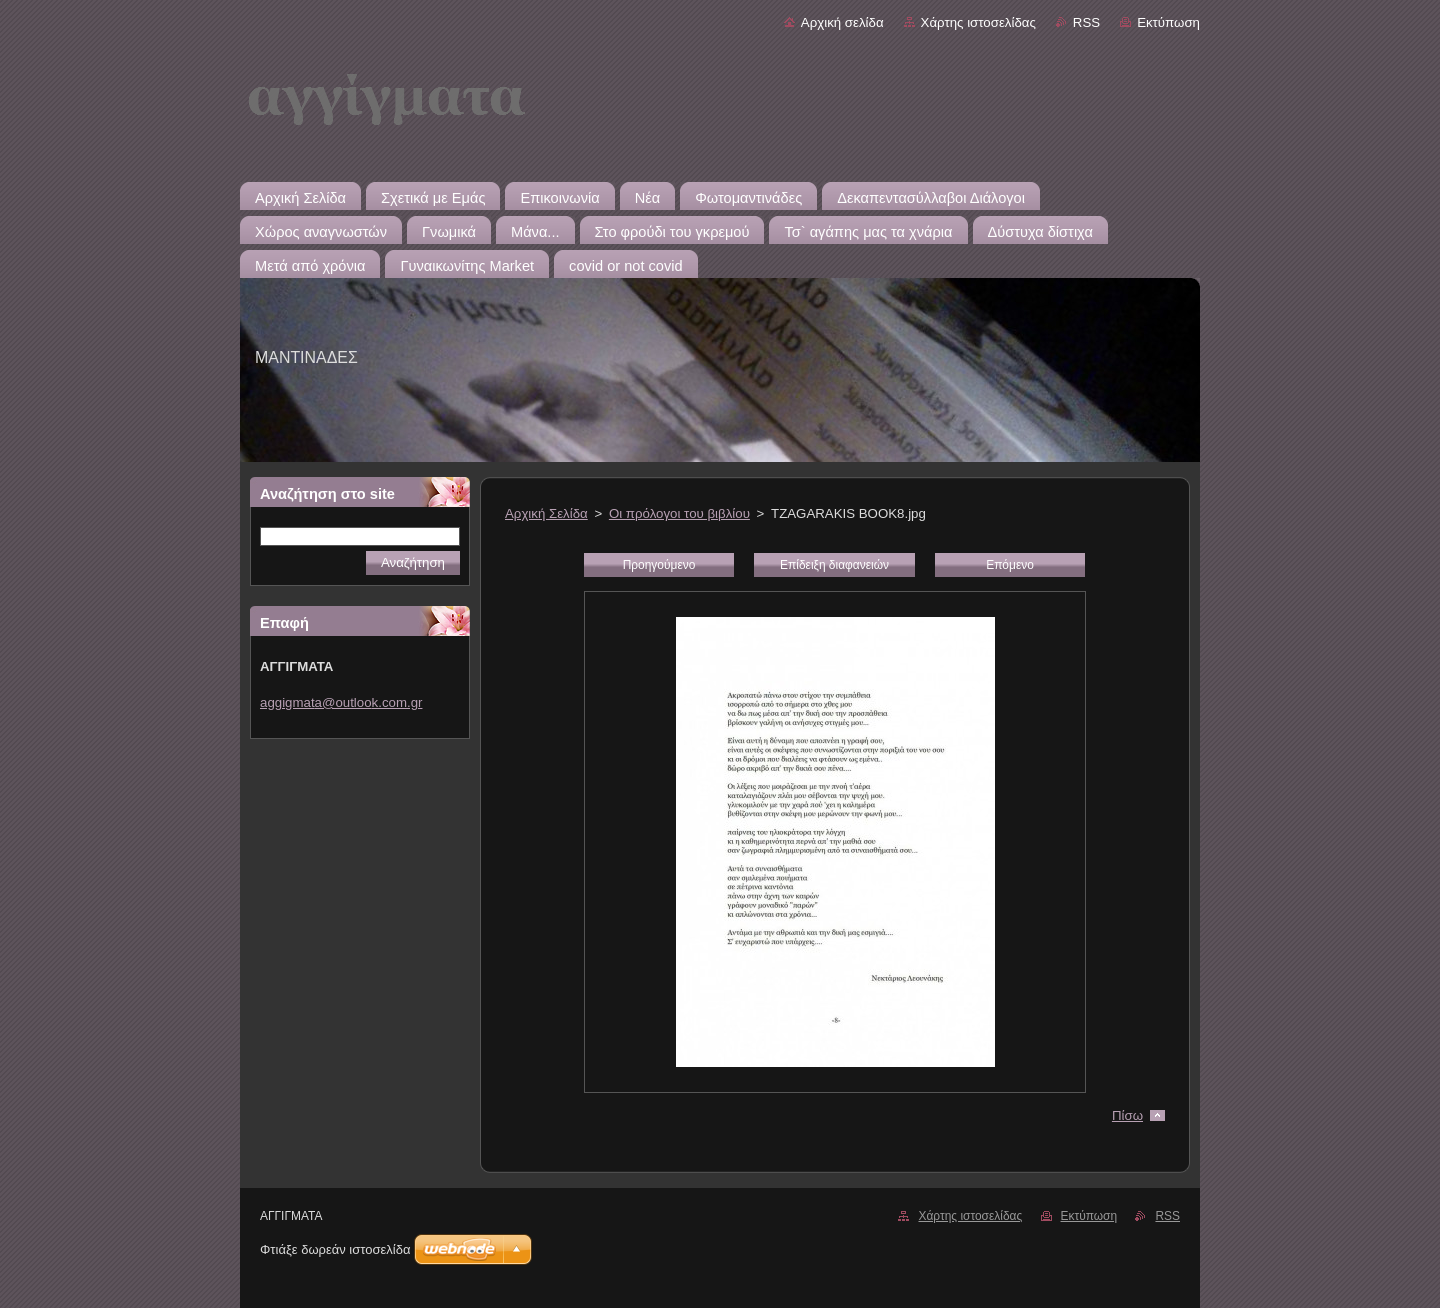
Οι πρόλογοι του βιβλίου (679, 513)
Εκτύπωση (1168, 22)
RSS (1086, 22)
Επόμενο (1010, 565)
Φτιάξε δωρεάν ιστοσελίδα (335, 1249)
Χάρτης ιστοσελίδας (978, 22)
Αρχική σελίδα (842, 22)
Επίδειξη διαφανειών (834, 565)
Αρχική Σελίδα (546, 513)
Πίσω (1127, 1115)
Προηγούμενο (659, 565)
